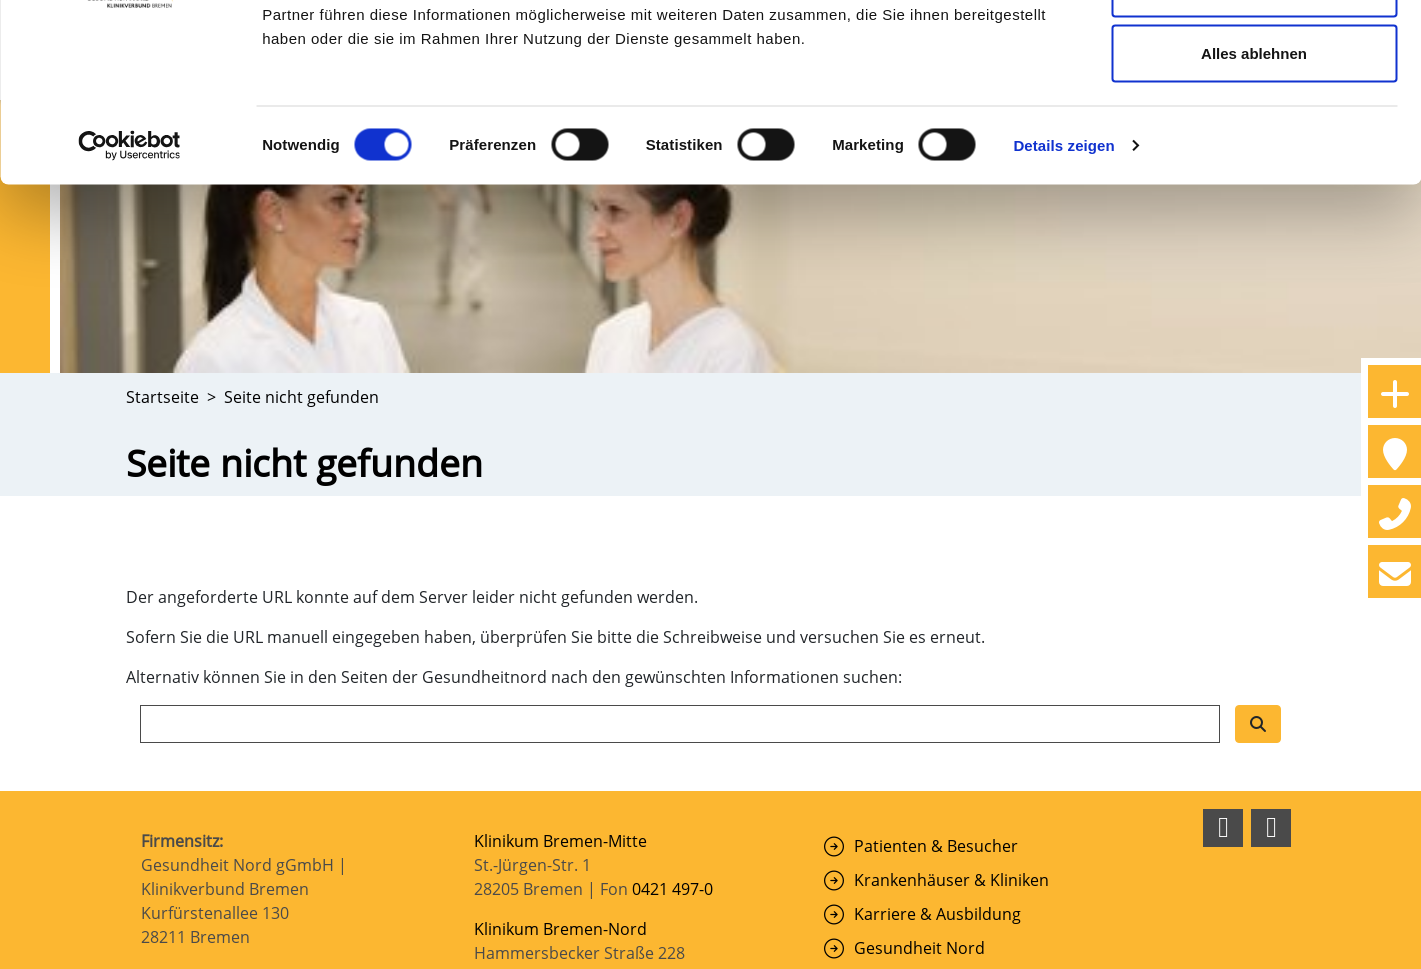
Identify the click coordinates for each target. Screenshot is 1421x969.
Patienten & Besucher (936, 597)
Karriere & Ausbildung (937, 665)
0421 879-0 (672, 904)
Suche (877, 733)
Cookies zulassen (1254, 52)
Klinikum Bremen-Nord (560, 680)
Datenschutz (1072, 942)
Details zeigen (1063, 275)
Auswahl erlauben (1254, 118)
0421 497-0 (674, 640)
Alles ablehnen (1254, 183)
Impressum (979, 942)
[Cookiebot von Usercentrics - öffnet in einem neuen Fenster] (129, 276)
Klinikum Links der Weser (568, 856)
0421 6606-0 (681, 728)
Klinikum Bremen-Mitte (560, 592)
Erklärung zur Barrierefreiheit (1163, 958)
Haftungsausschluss (1194, 942)
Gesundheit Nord (919, 699)
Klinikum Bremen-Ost (554, 768)
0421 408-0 (672, 816)
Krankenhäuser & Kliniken (951, 631)
